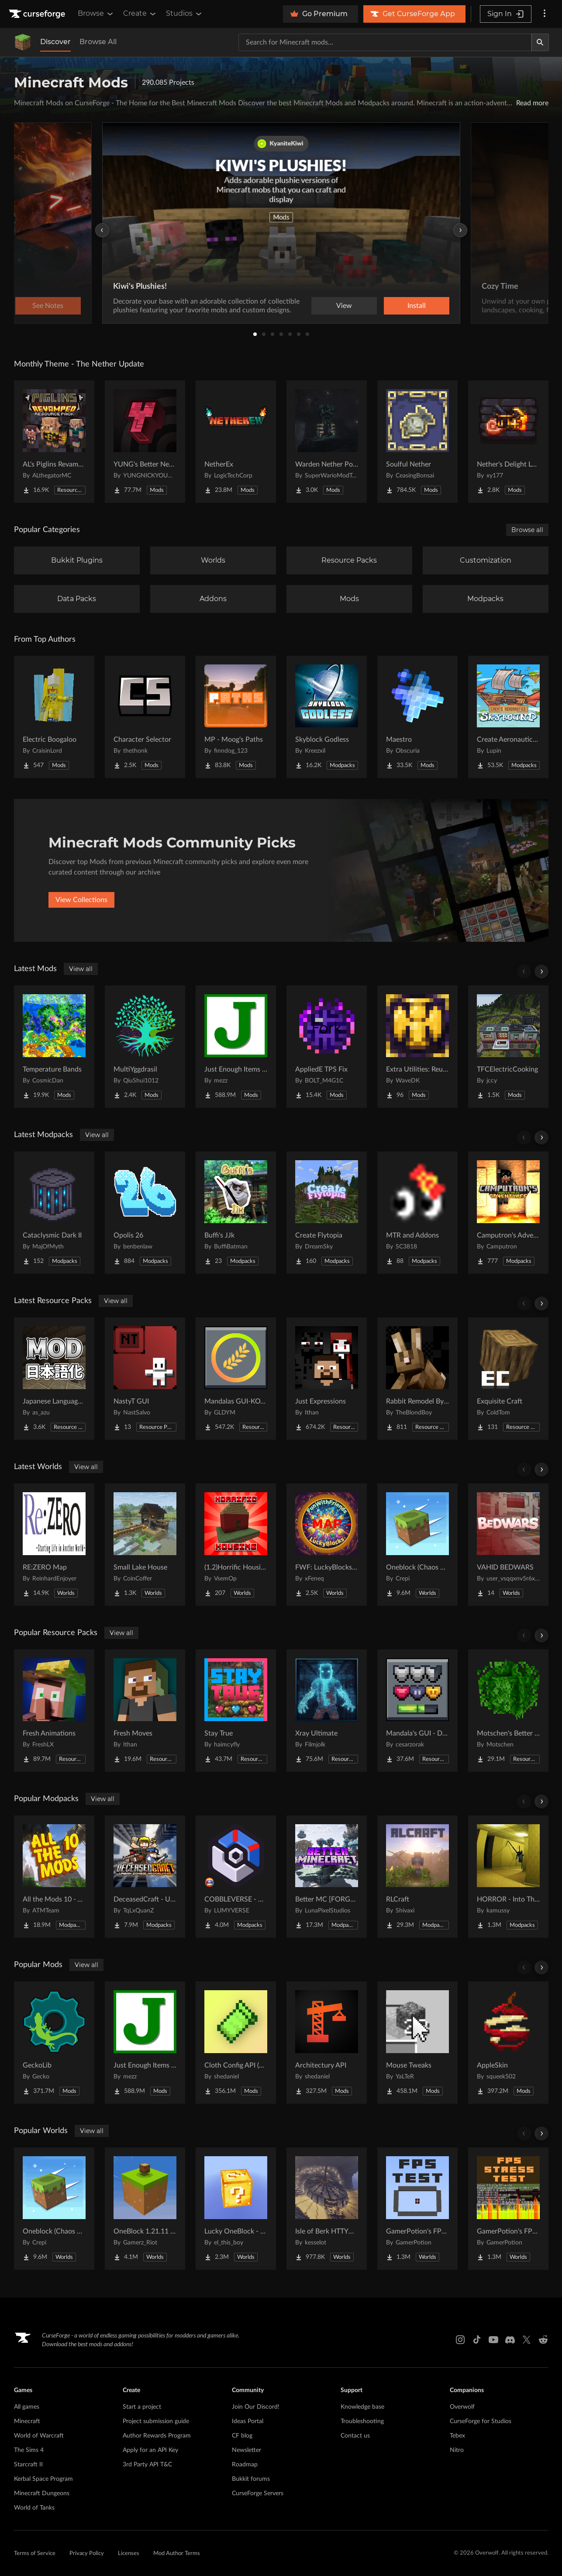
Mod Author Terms (176, 2553)
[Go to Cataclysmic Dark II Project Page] (54, 1212)
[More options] (544, 14)
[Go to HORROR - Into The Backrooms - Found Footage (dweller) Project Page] (508, 1876)
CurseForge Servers (257, 2493)
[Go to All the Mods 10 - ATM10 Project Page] (54, 1876)
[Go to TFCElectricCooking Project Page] (508, 1046)
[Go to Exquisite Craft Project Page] (508, 1378)
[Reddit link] (543, 2339)
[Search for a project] (385, 42)
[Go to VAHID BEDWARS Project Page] (508, 1544)
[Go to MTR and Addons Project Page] (417, 1212)
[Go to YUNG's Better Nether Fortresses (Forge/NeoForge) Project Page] (145, 441)
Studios (184, 13)
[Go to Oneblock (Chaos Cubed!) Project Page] (417, 1544)
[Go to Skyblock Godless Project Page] (326, 717)
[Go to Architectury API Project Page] (326, 2042)
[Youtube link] (493, 2339)
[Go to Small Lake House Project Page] (145, 1544)
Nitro (457, 2450)
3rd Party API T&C (147, 2465)
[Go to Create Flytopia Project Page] (326, 1212)
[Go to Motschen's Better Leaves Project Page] (508, 1710)
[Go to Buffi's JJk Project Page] (236, 1212)
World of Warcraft (39, 2436)
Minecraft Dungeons (41, 2493)
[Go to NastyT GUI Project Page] (145, 1378)
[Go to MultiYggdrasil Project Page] (145, 1046)
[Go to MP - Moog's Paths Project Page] (236, 717)
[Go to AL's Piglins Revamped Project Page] (54, 441)
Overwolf (462, 2407)
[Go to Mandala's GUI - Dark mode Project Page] (417, 1710)
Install (416, 305)
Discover (55, 42)
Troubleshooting (362, 2421)
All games (26, 2407)
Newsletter (246, 2450)
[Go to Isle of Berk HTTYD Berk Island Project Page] (326, 2208)
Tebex (457, 2436)
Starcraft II (28, 2465)
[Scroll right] (541, 972)
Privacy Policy (86, 2553)
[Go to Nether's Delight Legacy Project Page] (508, 441)
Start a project (142, 2407)
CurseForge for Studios (480, 2421)
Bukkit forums (251, 2479)
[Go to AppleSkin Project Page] (508, 2042)
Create (140, 13)
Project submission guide (156, 2421)
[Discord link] (510, 2339)
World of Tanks (34, 2508)
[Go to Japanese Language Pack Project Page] (54, 1378)
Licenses (128, 2553)
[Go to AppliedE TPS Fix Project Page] (326, 1046)
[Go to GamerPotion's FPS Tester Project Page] (417, 2208)
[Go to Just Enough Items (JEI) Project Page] (236, 1046)
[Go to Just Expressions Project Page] (326, 1378)
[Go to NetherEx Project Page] (236, 441)
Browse (96, 13)
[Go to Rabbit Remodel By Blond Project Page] (417, 1378)
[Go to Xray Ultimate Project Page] (326, 1710)
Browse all (527, 530)
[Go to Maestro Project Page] (417, 717)
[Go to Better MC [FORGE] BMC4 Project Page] (326, 1876)
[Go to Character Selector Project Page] (145, 717)
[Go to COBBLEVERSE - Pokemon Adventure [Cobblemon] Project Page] (236, 1876)
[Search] (540, 42)
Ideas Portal (247, 2421)
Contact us (355, 2436)
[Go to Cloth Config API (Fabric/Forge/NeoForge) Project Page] (236, 2042)
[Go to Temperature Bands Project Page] (54, 1046)
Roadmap (245, 2465)
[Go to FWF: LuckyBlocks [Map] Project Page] (326, 1544)
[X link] (526, 2339)
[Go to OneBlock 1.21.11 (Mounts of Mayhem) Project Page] (145, 2208)
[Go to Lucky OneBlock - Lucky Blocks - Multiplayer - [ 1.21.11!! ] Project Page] (236, 2208)
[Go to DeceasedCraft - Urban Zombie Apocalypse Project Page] (145, 1876)
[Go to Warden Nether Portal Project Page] (326, 441)
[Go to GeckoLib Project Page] (54, 2042)
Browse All (98, 42)
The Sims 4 (29, 2450)
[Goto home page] (38, 14)
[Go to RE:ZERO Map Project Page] (54, 1544)
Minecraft (27, 2421)
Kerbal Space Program (43, 2479)
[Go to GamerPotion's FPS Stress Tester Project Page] (508, 2208)
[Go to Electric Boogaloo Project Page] (54, 717)
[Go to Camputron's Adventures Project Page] (508, 1212)
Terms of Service (34, 2553)
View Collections (81, 899)
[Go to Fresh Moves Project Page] (145, 1710)
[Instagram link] (460, 2339)
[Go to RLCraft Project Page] (417, 1876)
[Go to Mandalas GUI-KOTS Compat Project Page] (236, 1378)
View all (81, 969)
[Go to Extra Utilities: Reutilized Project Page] (417, 1046)
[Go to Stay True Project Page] (236, 1710)
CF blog (242, 2436)
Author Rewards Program (157, 2436)
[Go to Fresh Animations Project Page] (54, 1710)
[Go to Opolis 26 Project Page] (145, 1212)
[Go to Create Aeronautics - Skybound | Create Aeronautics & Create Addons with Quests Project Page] (508, 717)
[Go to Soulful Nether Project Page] (417, 441)
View (344, 305)
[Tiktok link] (477, 2339)
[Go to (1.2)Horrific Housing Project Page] (236, 1544)
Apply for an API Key (150, 2450)
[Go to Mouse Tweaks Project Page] (417, 2042)
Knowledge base (362, 2407)
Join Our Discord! (255, 2407)
